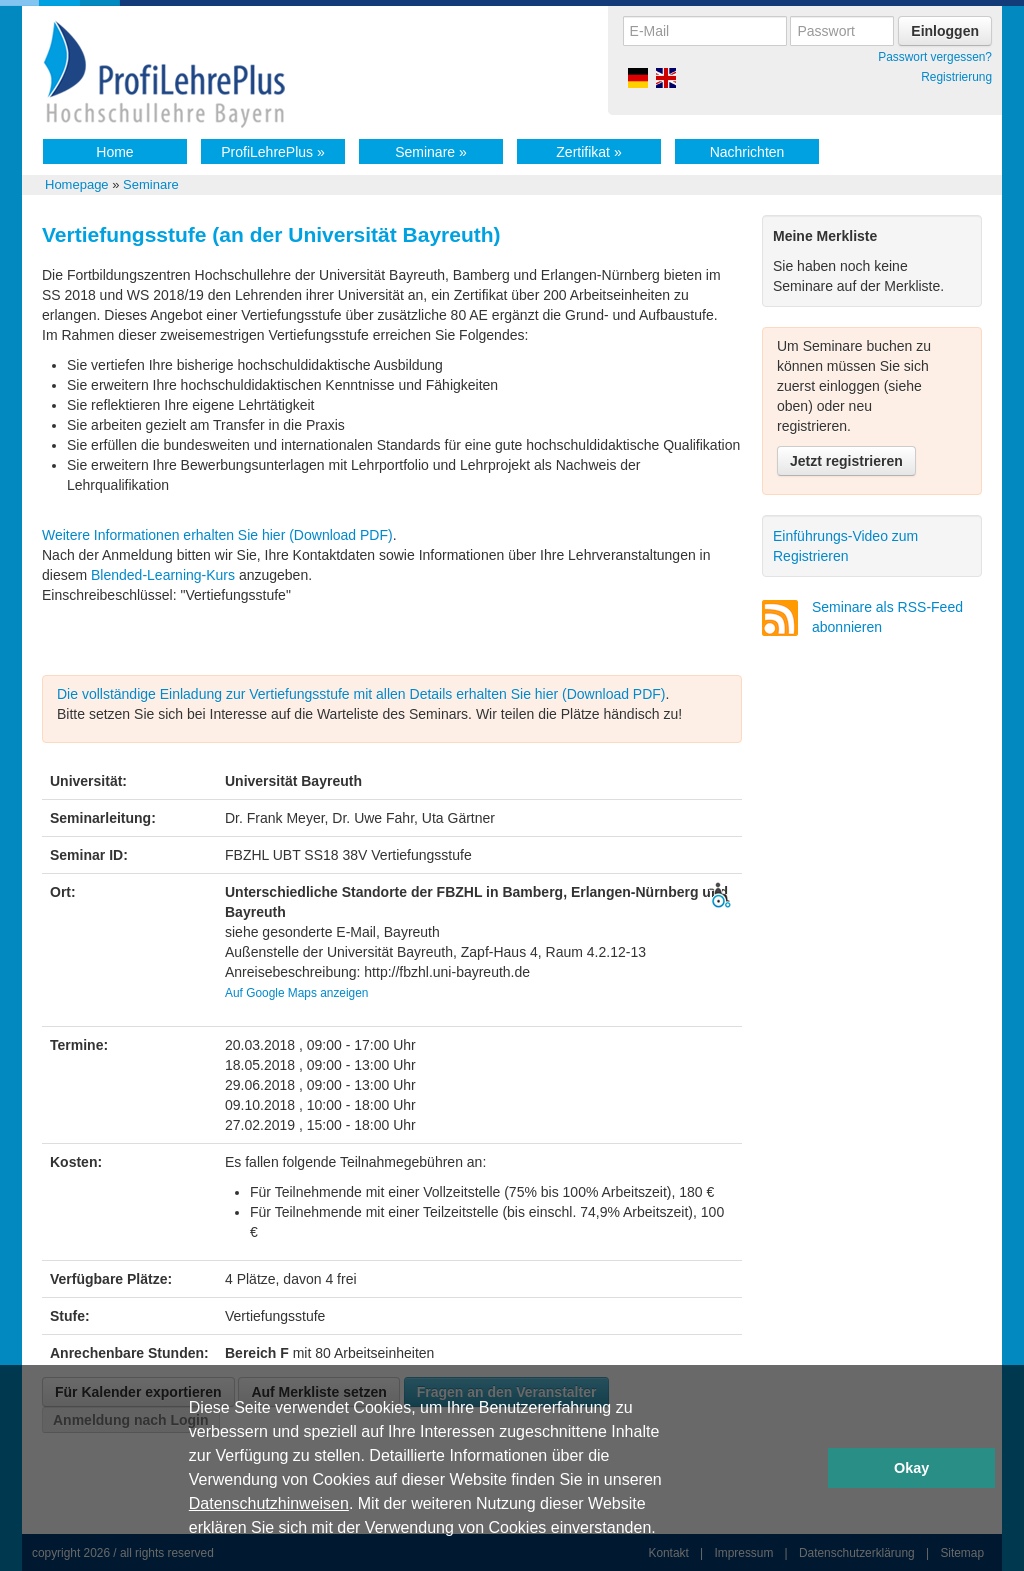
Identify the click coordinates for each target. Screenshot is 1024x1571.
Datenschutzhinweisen (269, 1503)
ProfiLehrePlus (273, 152)
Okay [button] (911, 1468)
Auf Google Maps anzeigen (296, 993)
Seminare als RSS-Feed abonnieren (887, 617)
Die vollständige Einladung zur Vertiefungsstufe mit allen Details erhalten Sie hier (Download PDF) (361, 694)
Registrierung (956, 77)
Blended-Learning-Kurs (165, 575)
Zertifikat (588, 152)
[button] (663, 1530)
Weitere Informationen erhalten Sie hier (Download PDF (215, 535)
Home (114, 152)
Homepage (77, 184)
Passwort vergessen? (935, 57)
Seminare (431, 152)
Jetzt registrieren (846, 461)
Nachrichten (747, 152)
